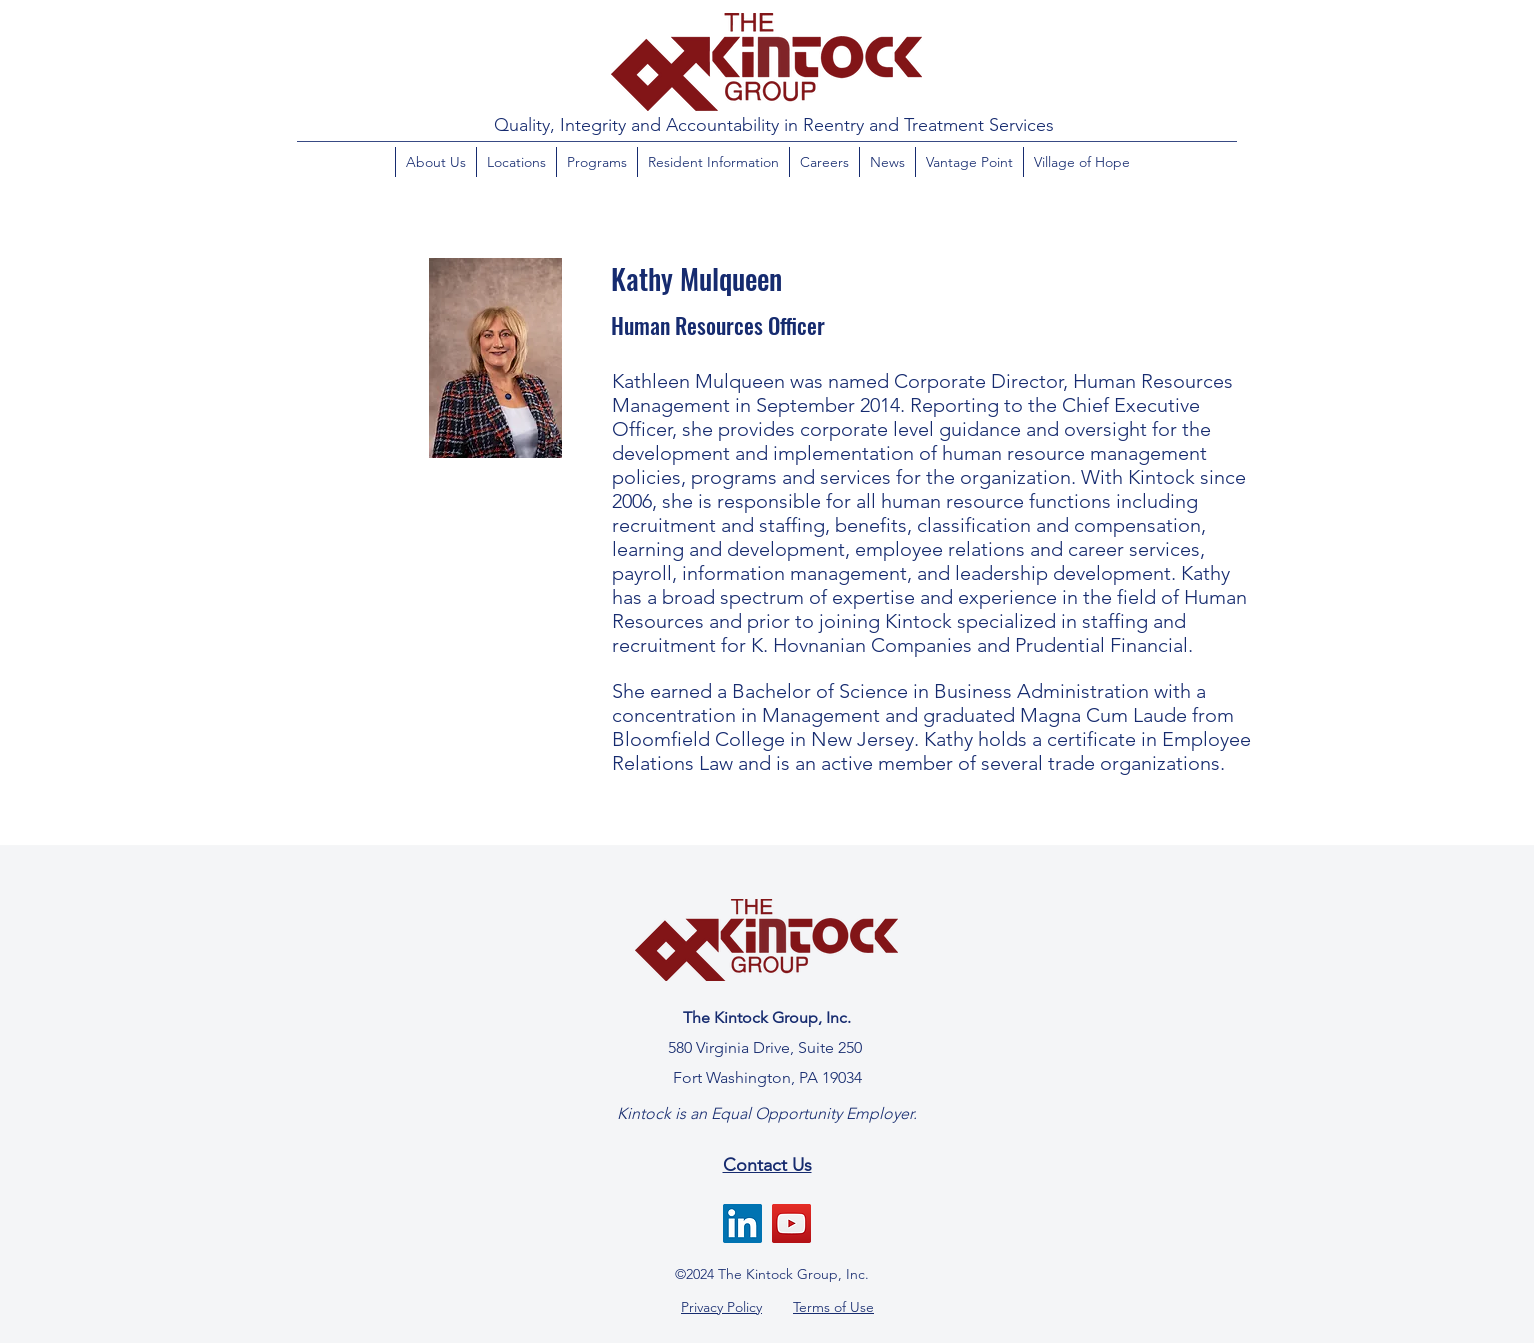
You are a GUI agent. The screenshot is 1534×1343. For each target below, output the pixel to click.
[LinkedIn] (742, 1223)
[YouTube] (791, 1223)
